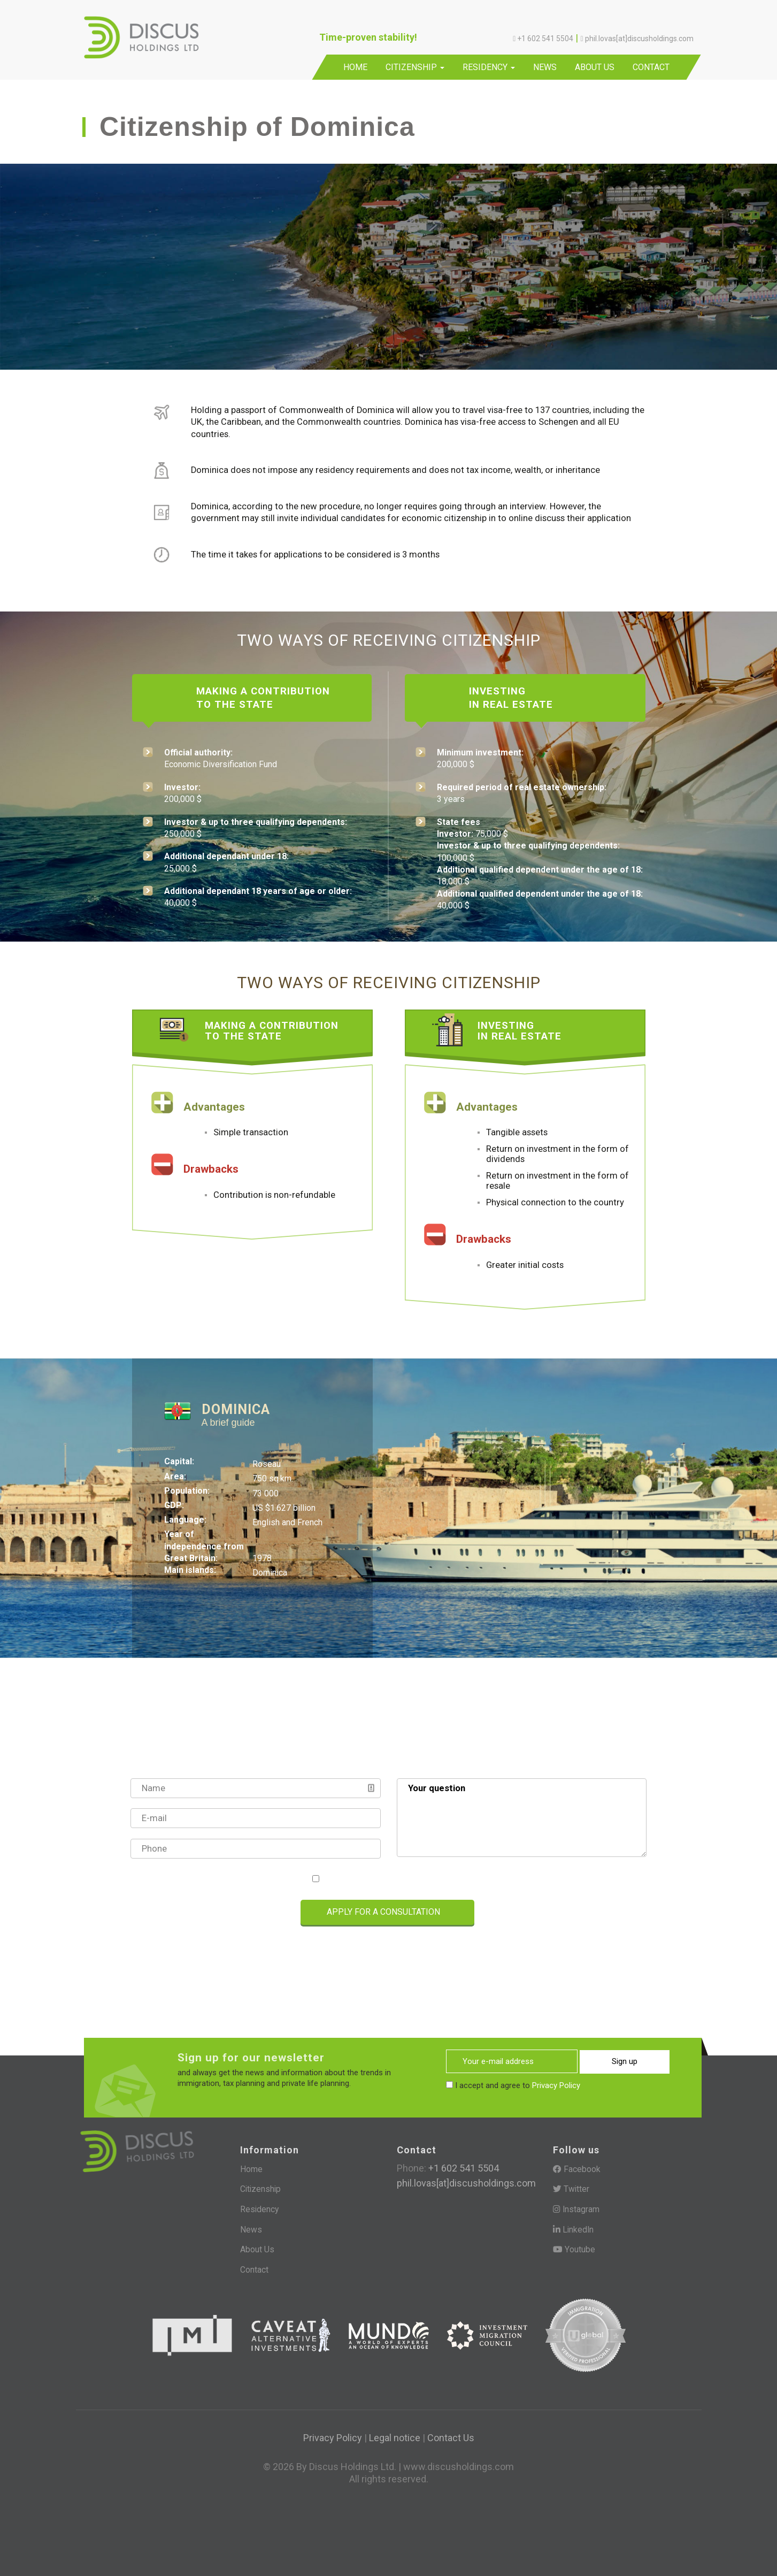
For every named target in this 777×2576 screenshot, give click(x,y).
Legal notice (394, 2436)
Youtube (574, 2249)
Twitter (571, 2189)
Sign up (624, 2061)
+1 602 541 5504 (462, 2168)
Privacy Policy (437, 1879)
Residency (489, 67)
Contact (651, 67)
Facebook (577, 2169)
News (545, 67)
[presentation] (179, 1912)
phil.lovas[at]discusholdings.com (466, 2183)
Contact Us (450, 2436)
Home (355, 67)
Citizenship (415, 67)
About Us (594, 67)
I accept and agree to (393, 1879)
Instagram (576, 2209)
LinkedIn (574, 2228)
